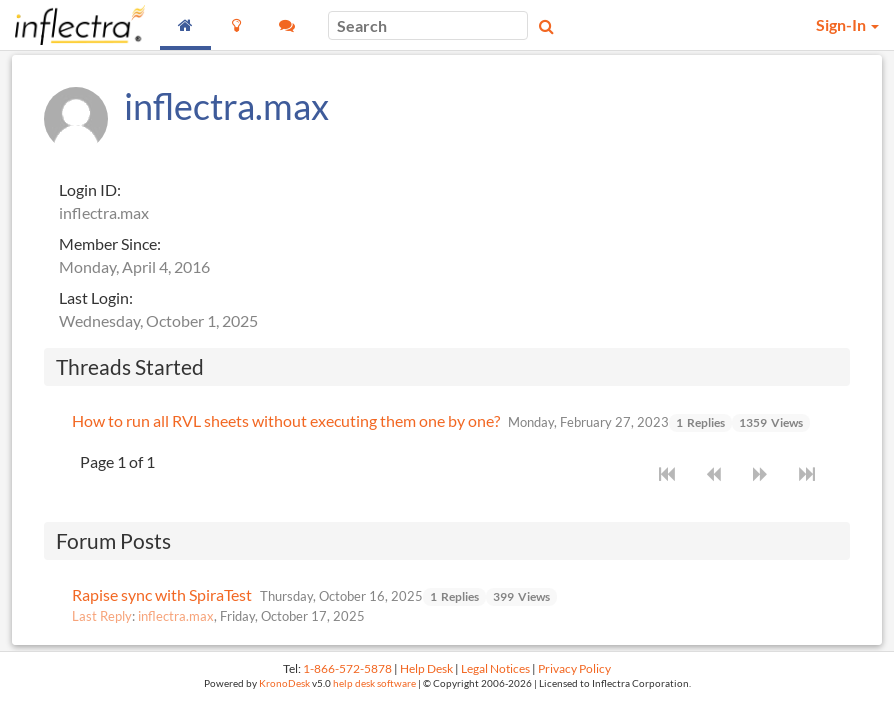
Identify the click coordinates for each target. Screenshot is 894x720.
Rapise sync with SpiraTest (162, 594)
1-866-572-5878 (347, 668)
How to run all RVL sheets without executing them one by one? (286, 420)
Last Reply (102, 616)
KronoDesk (284, 683)
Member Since (108, 243)
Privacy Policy (574, 668)
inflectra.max (176, 616)
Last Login (94, 297)
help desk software (374, 683)
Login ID (88, 189)
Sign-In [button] (847, 24)
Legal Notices (495, 668)
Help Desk (426, 668)
